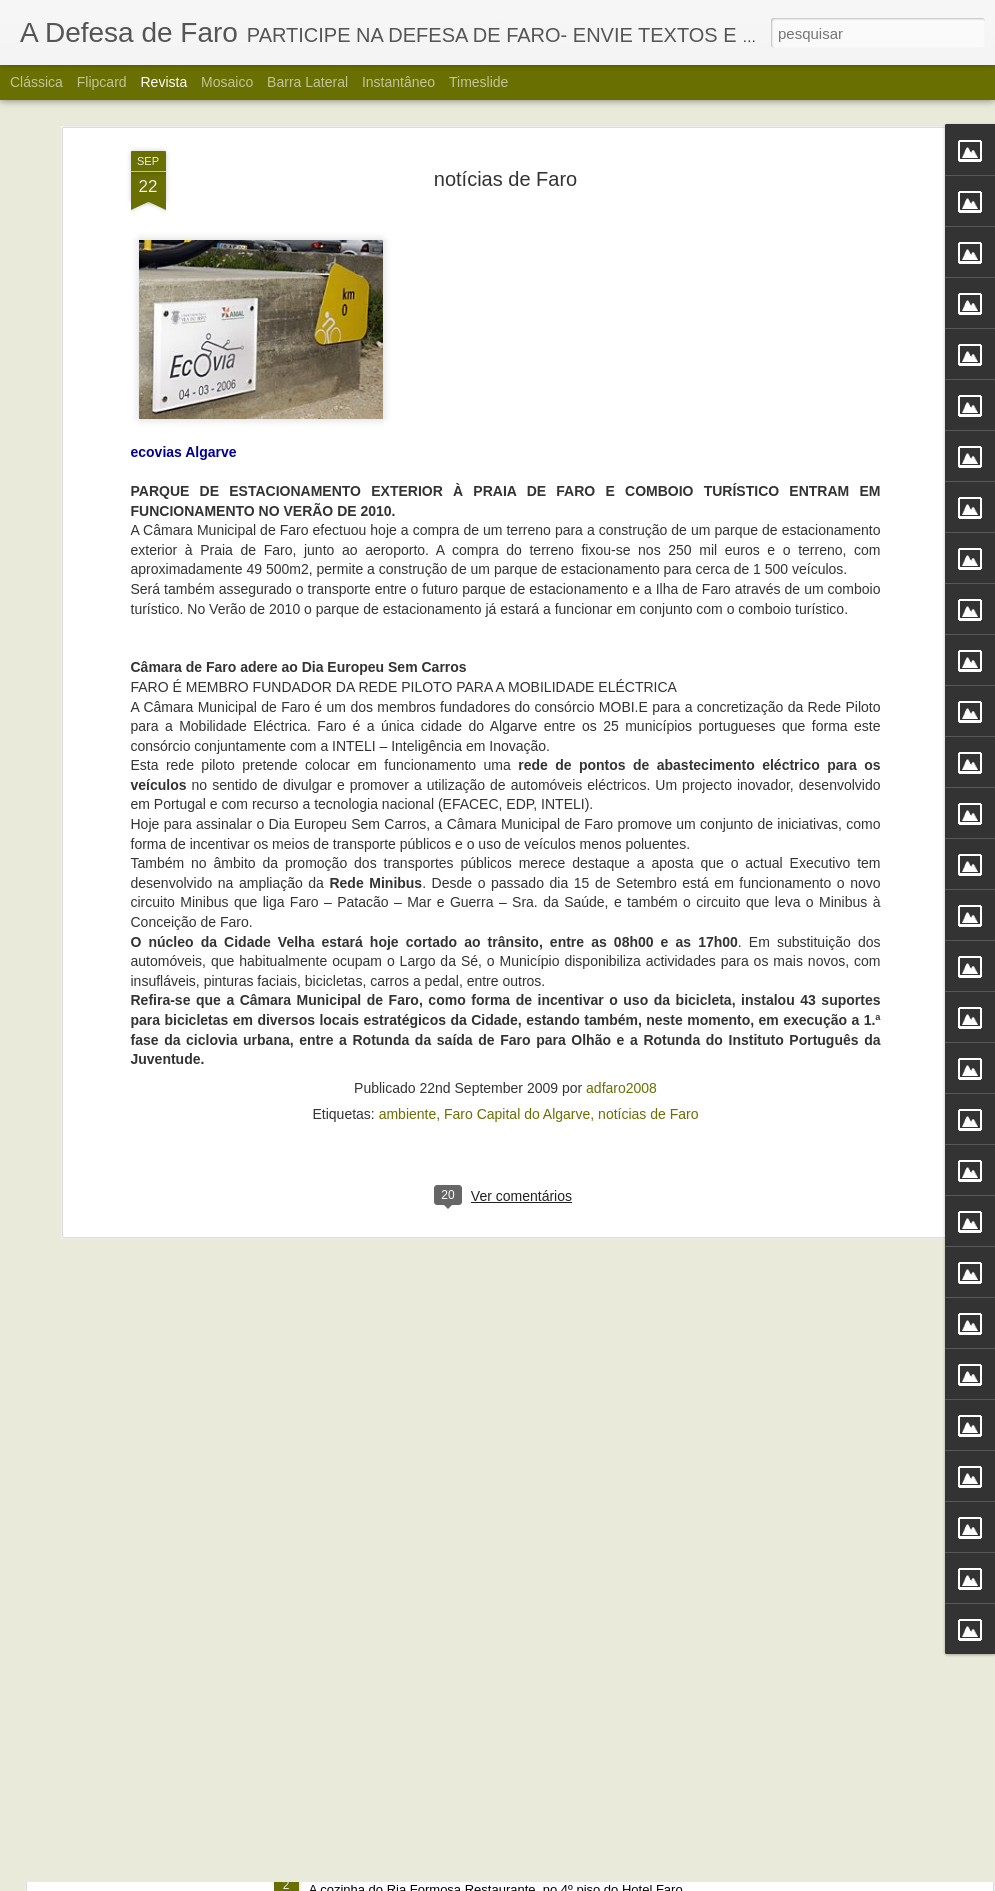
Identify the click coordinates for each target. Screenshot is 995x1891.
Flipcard (102, 82)
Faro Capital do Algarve (517, 932)
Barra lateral (307, 82)
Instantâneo (398, 82)
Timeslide (478, 82)
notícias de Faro (648, 932)
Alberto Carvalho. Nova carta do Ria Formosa (471, 1868)
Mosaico (227, 82)
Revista (163, 82)
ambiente (408, 932)
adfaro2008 (621, 906)
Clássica (36, 82)
